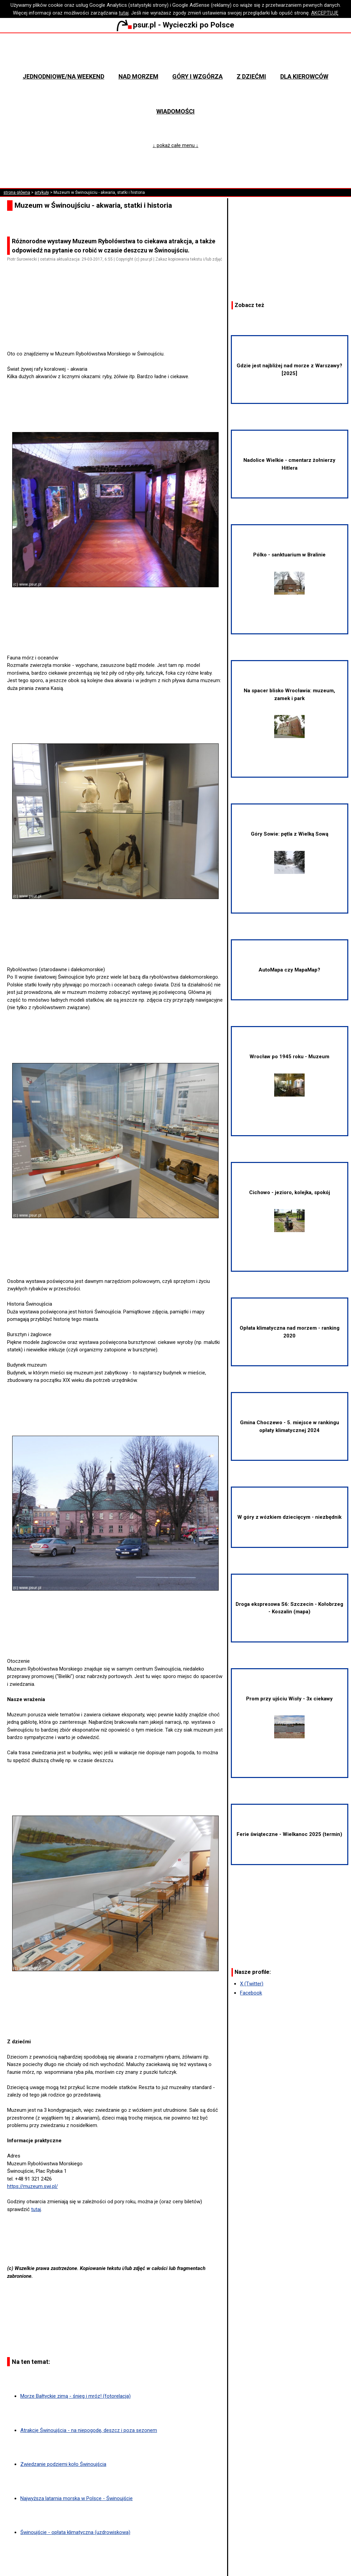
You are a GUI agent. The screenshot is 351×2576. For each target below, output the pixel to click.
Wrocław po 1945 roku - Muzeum (289, 1075)
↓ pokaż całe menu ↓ (175, 145)
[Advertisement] (118, 331)
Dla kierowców (304, 76)
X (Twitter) (251, 1984)
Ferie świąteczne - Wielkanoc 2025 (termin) (289, 1834)
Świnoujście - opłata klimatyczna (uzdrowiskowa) (75, 2532)
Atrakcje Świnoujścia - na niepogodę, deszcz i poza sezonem (88, 2430)
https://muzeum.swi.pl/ (32, 2186)
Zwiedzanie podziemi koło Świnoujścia (63, 2464)
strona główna (16, 192)
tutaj (124, 13)
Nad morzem (138, 76)
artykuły (42, 192)
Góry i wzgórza (197, 76)
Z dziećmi (251, 76)
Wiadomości (175, 111)
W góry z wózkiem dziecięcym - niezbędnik (289, 1517)
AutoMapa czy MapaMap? (289, 970)
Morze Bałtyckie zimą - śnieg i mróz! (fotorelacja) (75, 2396)
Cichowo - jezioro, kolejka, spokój (289, 1210)
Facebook (251, 1993)
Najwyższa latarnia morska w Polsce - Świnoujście (76, 2498)
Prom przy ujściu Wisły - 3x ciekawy (289, 1717)
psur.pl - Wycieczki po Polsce (175, 24)
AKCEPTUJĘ (324, 13)
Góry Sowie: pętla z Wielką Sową (289, 852)
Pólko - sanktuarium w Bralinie (289, 573)
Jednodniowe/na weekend (63, 76)
